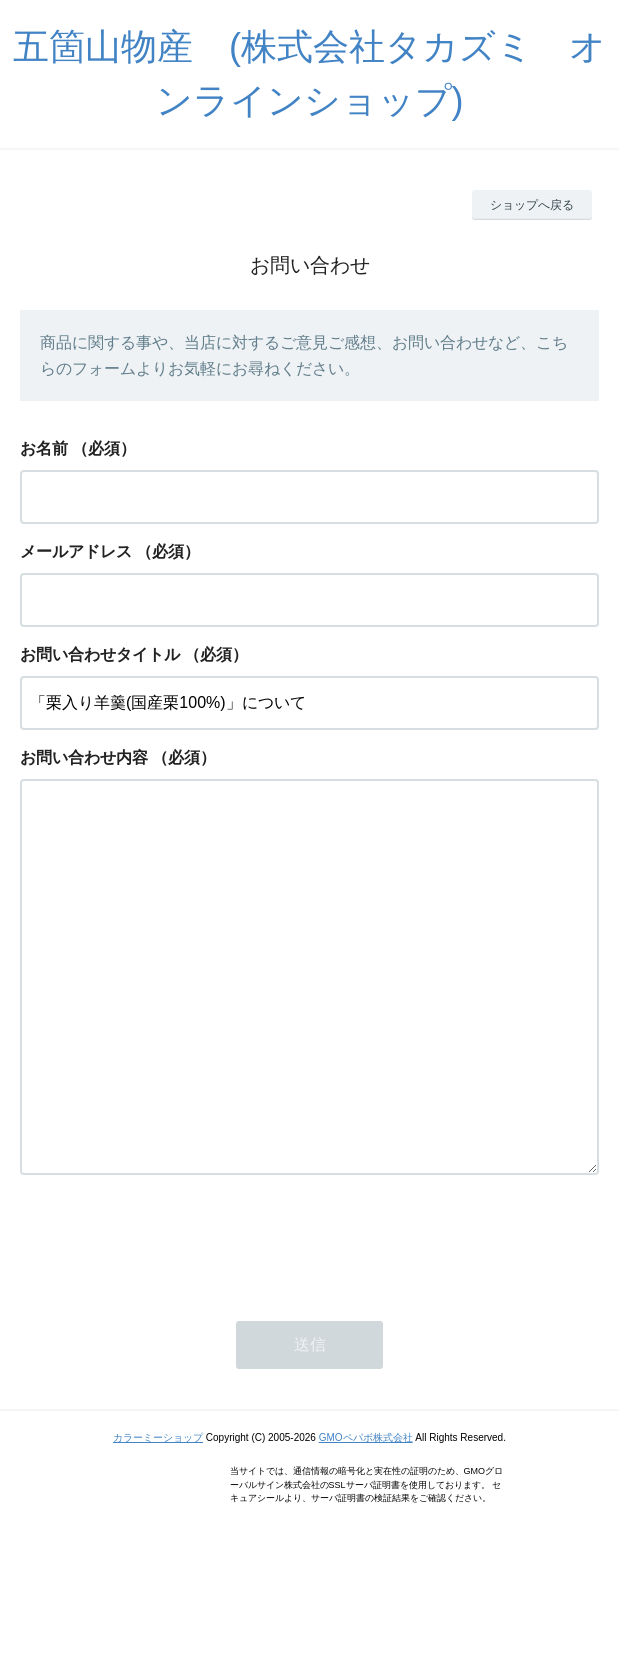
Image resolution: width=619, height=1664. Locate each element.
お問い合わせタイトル (100, 654)
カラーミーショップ (158, 1517)
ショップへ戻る (532, 205)
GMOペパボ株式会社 (366, 1517)
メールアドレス (76, 551)
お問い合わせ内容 (84, 757)
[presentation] (172, 1322)
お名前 (44, 448)
